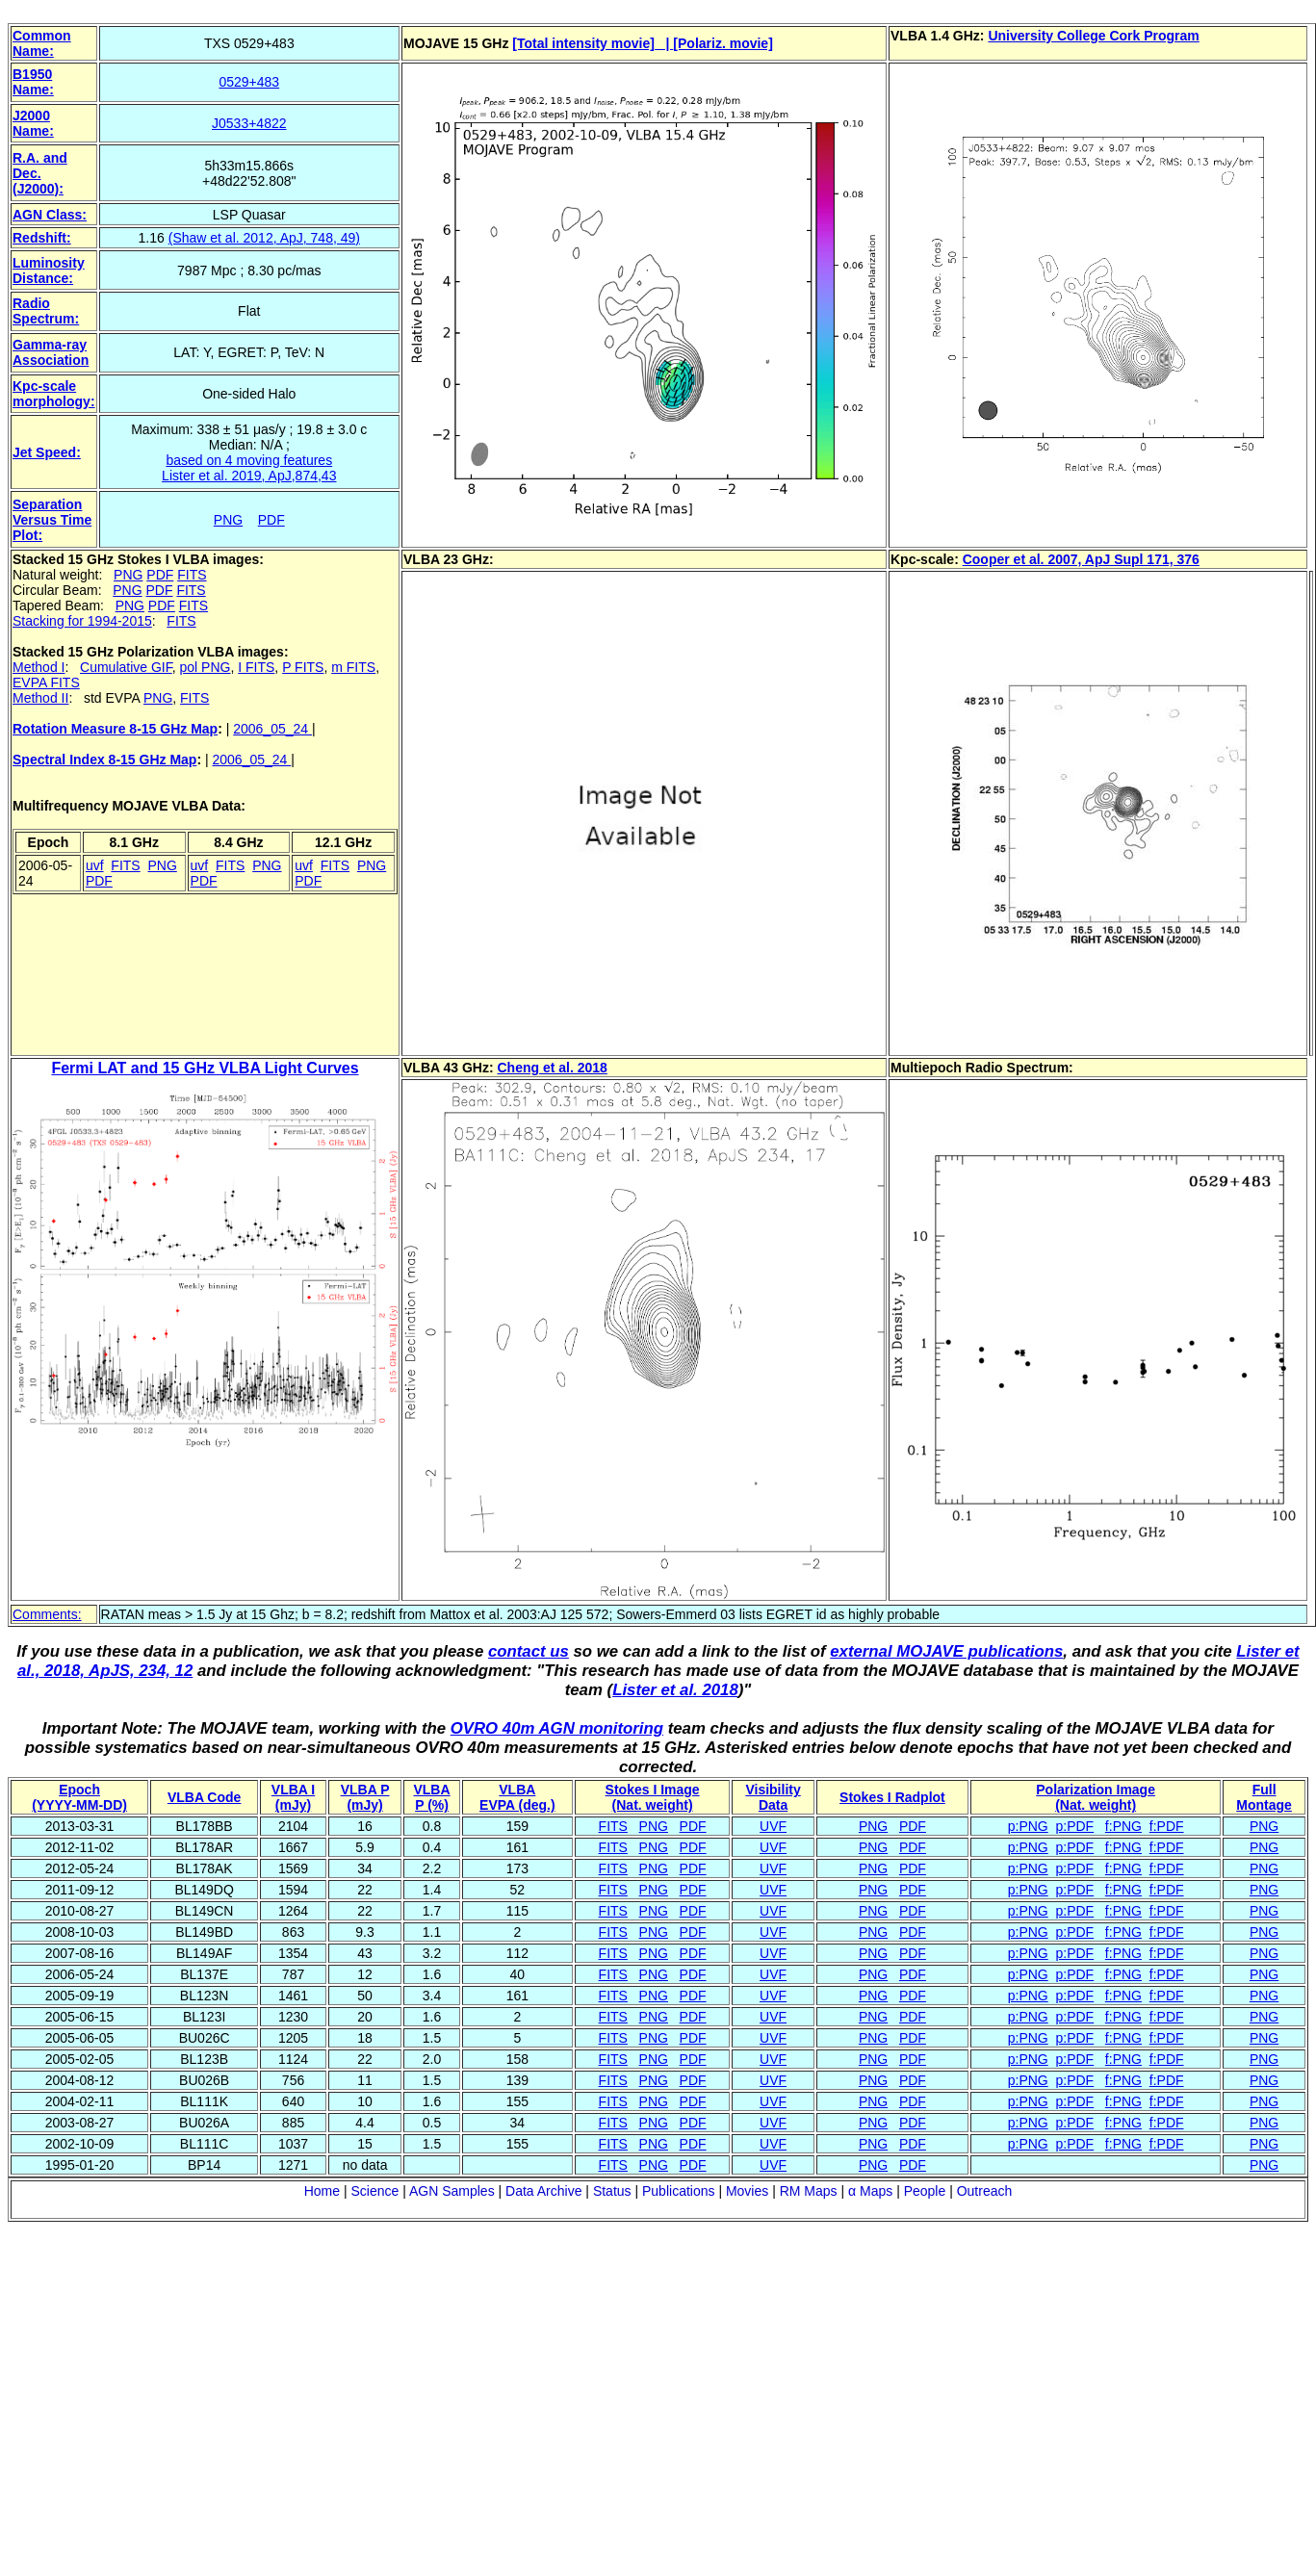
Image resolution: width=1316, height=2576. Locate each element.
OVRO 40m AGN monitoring (557, 1728)
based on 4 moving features (249, 460)
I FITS (256, 667)
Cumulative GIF (126, 667)
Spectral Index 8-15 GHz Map (104, 759)
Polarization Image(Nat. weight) (1095, 1797)
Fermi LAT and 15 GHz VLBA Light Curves (204, 1068)
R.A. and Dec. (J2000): (40, 173)
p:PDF (1075, 1826)
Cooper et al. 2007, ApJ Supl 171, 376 (1081, 559)
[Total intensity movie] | (592, 43)
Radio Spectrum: (46, 311)
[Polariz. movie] (722, 43)
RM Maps (809, 2191)
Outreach (985, 2191)
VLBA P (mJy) (365, 1797)
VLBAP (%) (431, 1797)
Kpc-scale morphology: (54, 393)
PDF (271, 520)
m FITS (353, 667)
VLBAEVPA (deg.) (517, 1797)
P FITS (302, 667)
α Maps (870, 2191)
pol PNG (205, 667)
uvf (95, 865)
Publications (678, 2191)
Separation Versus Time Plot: (52, 520)
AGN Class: (50, 214)
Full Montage (1264, 1797)
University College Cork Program (1093, 35)
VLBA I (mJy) (293, 1797)
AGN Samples (452, 2191)
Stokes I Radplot (892, 1797)
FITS (191, 574)
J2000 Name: (33, 123)
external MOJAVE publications (946, 1651)
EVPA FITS (46, 682)
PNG (228, 520)
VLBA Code (204, 1797)
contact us (528, 1651)
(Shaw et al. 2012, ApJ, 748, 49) (264, 237)
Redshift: (42, 237)
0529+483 (249, 82)
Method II (40, 698)
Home (322, 2191)
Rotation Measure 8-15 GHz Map (115, 728)
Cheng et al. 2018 (552, 1067)
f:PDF (1166, 1826)
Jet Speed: (47, 452)
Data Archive (543, 2191)
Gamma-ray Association (51, 352)
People (925, 2191)
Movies (747, 2191)
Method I (39, 667)
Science (374, 2191)
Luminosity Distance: (49, 270)
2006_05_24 (272, 728)
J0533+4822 (249, 123)
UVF (773, 1826)
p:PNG (1028, 1826)
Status (612, 2191)
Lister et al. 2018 (675, 1690)
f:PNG (1123, 1826)
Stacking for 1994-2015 (82, 621)
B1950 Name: (33, 81)
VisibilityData (772, 1797)
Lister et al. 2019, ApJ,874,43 (249, 475)
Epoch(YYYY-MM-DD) (79, 1797)
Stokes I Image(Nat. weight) (653, 1797)
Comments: (47, 1614)
